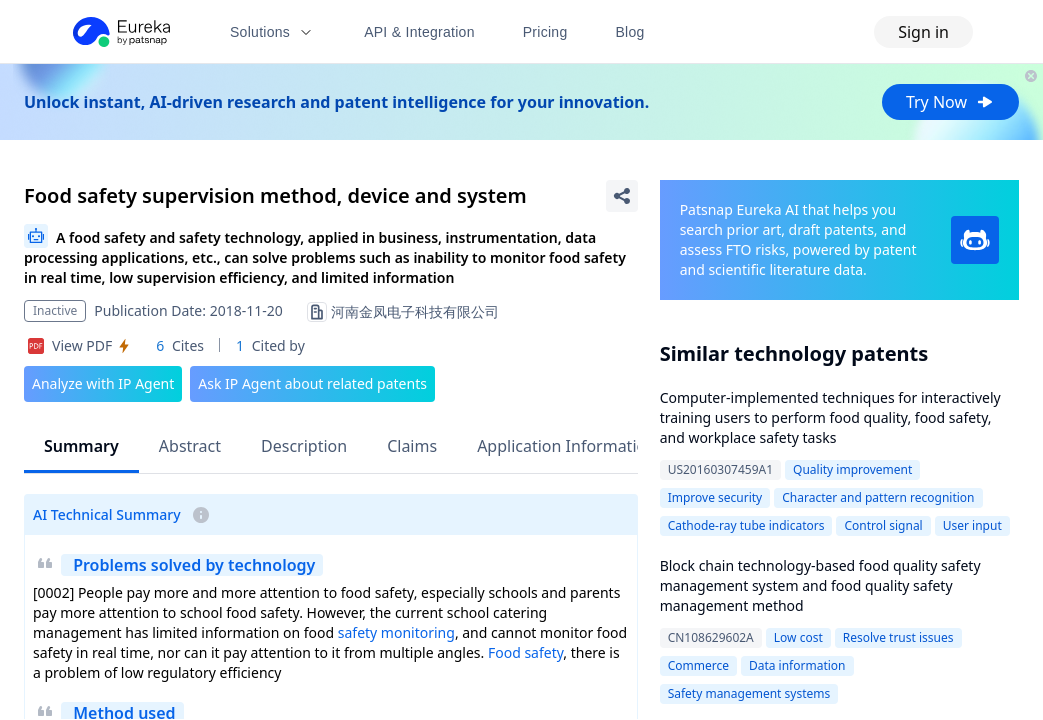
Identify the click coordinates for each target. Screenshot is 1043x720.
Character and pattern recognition (878, 497)
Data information (797, 665)
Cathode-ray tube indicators (746, 525)
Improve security (715, 497)
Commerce (698, 665)
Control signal (883, 525)
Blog (630, 32)
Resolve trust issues (898, 637)
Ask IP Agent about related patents (312, 383)
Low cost (798, 637)
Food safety (525, 652)
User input (972, 525)
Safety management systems (749, 693)
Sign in (923, 32)
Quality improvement (852, 469)
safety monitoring (396, 632)
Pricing (545, 32)
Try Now (950, 102)
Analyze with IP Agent (103, 383)
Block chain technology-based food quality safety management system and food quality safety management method (820, 585)
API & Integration (419, 32)
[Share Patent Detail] (622, 196)
